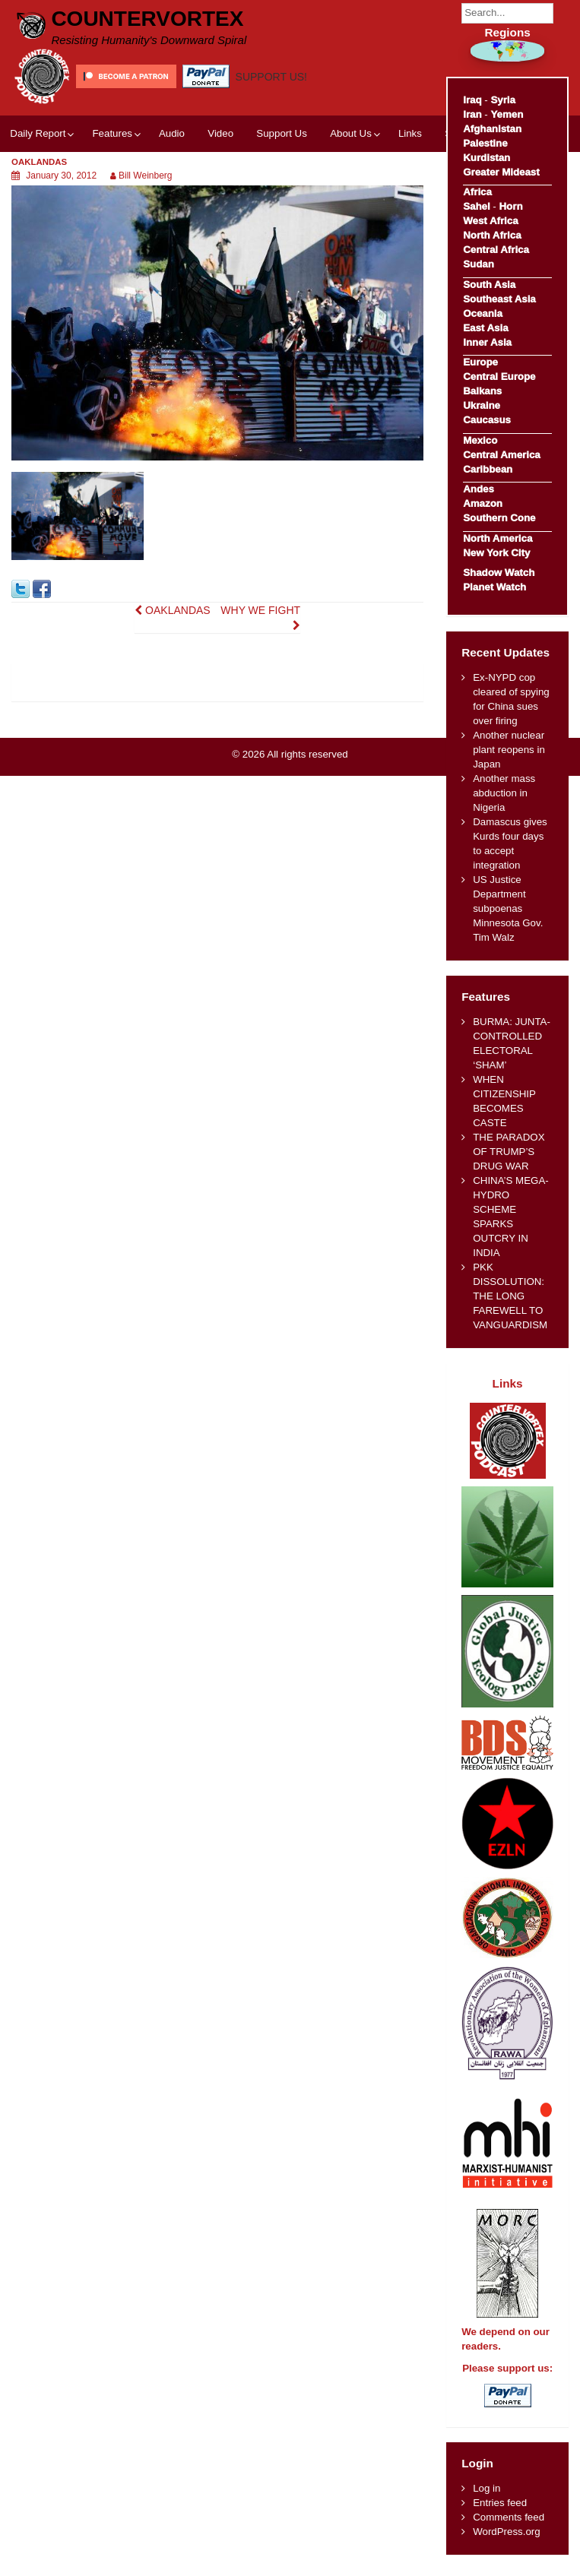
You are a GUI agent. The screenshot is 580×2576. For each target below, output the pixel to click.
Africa (477, 192)
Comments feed (508, 2517)
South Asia (489, 284)
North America (497, 538)
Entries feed (500, 2502)
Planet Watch (494, 587)
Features (112, 133)
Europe (480, 362)
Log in (486, 2488)
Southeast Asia (499, 299)
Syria (502, 100)
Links (410, 133)
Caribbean (487, 469)
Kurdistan (486, 157)
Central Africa (496, 249)
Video (220, 133)
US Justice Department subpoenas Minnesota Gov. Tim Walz (508, 908)
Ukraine (481, 405)
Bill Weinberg (145, 175)
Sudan (478, 264)
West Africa (490, 220)
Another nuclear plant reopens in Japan (509, 749)
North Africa (492, 235)
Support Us (281, 133)
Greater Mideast (501, 172)
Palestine (485, 143)
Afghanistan (492, 128)
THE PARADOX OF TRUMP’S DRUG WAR (508, 1151)
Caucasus (487, 420)
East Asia (485, 328)
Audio (172, 133)
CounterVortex (147, 18)
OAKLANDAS (172, 610)
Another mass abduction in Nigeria (504, 793)
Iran (472, 114)
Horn (511, 206)
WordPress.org (506, 2531)
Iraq (472, 100)
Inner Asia (487, 342)
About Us (351, 133)
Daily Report (37, 133)
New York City (496, 553)
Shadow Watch (498, 572)
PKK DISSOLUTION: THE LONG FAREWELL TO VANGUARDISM (510, 1296)
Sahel (476, 206)
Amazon (482, 503)
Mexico (480, 440)
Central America (501, 454)
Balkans (482, 391)
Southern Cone (499, 518)
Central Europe (499, 376)
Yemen (506, 114)
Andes (478, 489)
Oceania (482, 313)
